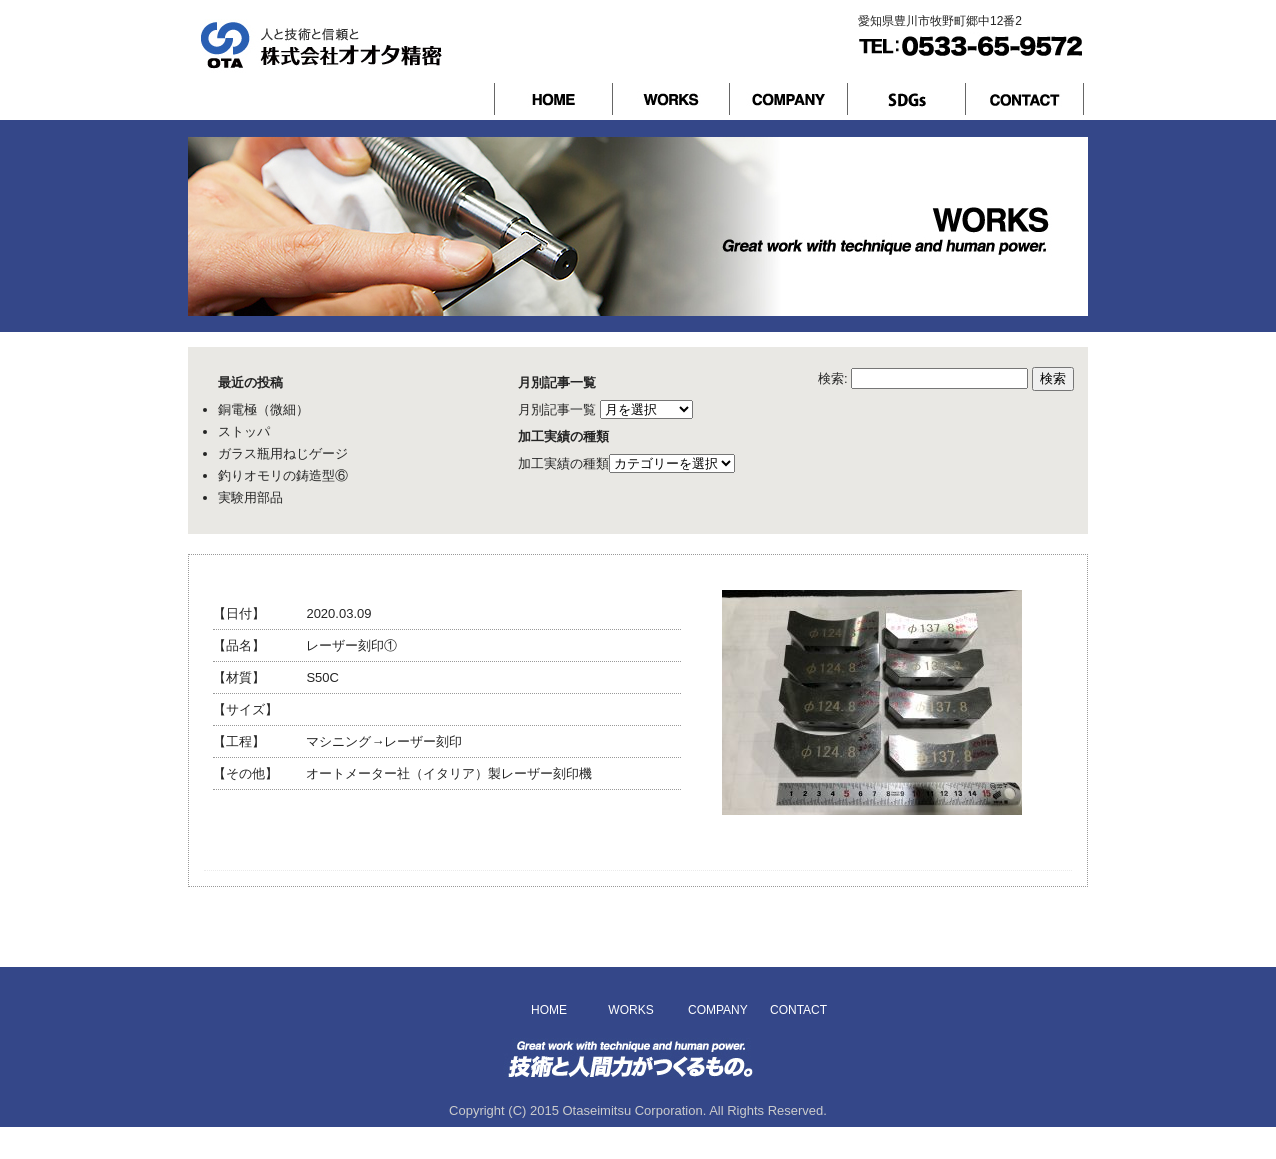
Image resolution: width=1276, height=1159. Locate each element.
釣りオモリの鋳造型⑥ (283, 475)
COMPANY (715, 1010)
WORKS (630, 1010)
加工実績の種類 (563, 463)
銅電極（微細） (263, 409)
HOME (549, 1010)
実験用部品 (250, 497)
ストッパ (244, 431)
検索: (833, 378)
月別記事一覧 (557, 409)
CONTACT (797, 1010)
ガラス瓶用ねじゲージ (283, 453)
